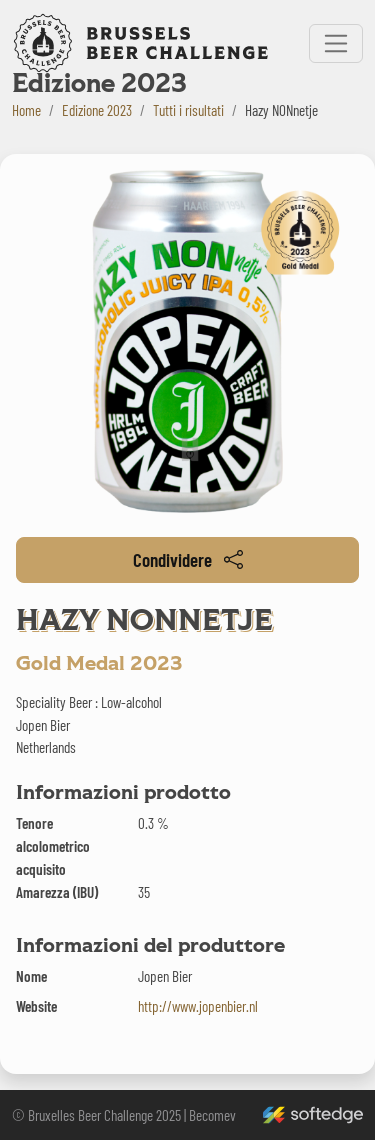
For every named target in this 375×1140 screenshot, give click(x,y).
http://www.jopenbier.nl (198, 1006)
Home (26, 110)
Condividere (188, 559)
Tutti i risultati (188, 110)
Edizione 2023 (97, 110)
